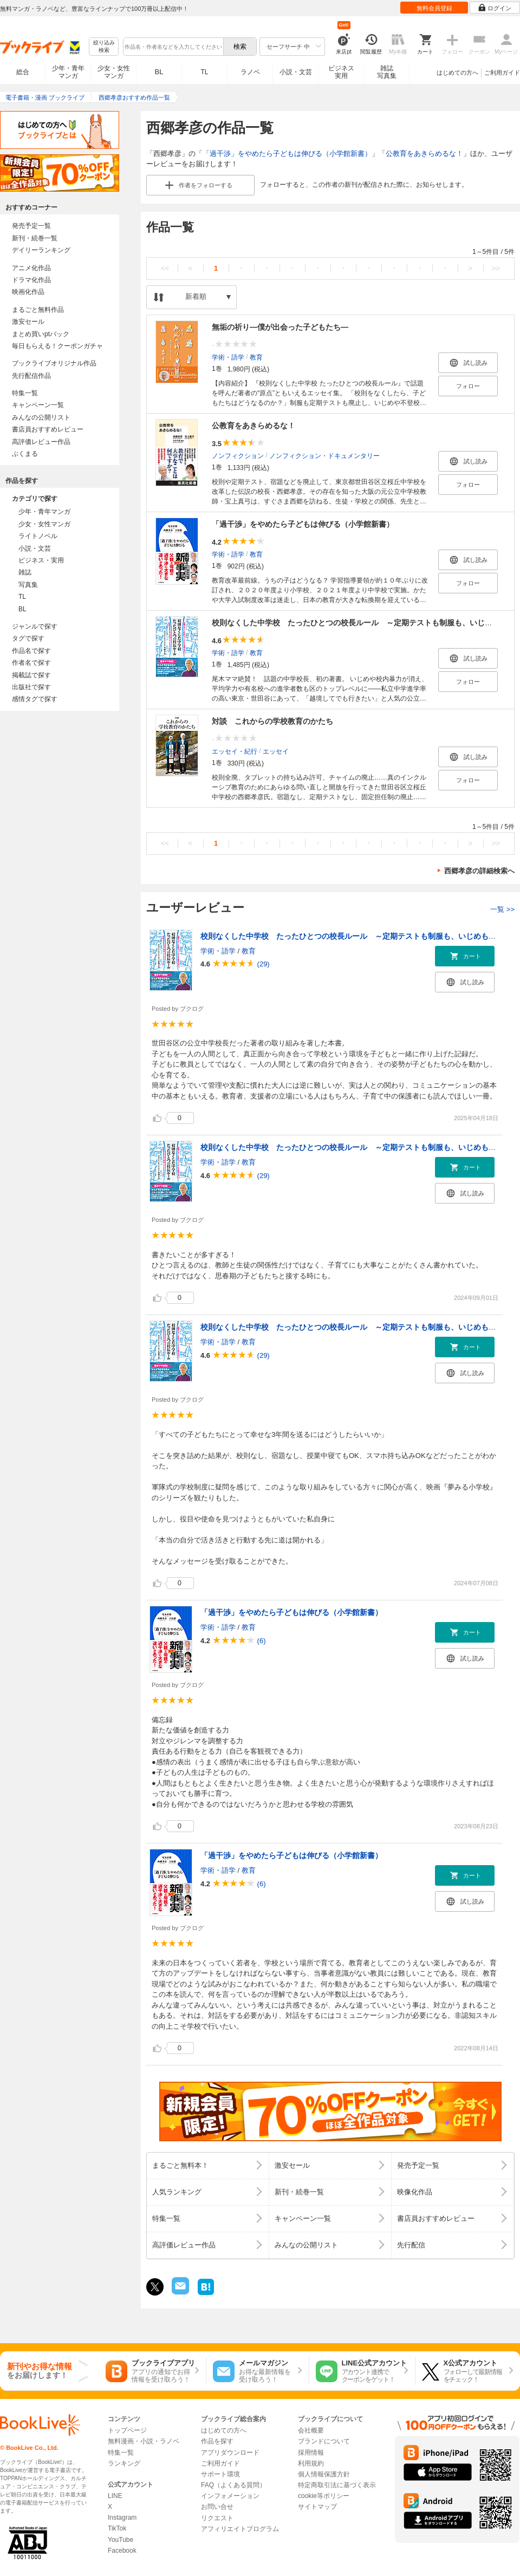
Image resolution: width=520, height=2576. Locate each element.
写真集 (28, 585)
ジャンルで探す (34, 626)
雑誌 (24, 572)
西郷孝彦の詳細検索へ (479, 871)
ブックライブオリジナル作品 (54, 363)
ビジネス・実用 (41, 560)
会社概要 (311, 2430)
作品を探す (217, 2441)
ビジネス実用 (341, 72)
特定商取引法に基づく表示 (337, 2485)
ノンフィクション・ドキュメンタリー (324, 455)
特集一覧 (25, 393)
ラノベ (250, 72)
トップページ (127, 2430)
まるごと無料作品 (38, 309)
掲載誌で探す (31, 675)
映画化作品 (28, 292)
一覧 (502, 909)
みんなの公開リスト (41, 417)
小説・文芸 (296, 72)
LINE (115, 2496)
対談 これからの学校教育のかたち (272, 721)
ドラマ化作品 (31, 280)
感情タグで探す (34, 699)
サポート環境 (220, 2474)
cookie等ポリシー (323, 2496)
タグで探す (28, 638)
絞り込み (104, 47)
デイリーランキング (41, 250)
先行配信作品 (31, 376)
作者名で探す (31, 662)
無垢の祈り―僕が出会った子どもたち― (280, 327)
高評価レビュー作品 (41, 442)
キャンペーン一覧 (38, 405)
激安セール (28, 321)
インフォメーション (230, 2496)
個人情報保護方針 (324, 2474)
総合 (22, 72)
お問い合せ (217, 2506)
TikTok (117, 2528)
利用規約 (311, 2463)
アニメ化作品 (31, 268)
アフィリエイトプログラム (240, 2529)
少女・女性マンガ (114, 72)
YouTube (120, 2540)
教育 (256, 357)
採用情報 (311, 2452)
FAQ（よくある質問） (233, 2485)
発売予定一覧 (31, 226)
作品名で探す (31, 651)
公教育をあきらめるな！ (424, 153)
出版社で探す (31, 687)
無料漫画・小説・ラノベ (143, 2441)
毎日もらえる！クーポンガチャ (57, 346)
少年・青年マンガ (68, 72)
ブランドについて (324, 2441)
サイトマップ (317, 2506)
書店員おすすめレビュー (47, 429)
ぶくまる (25, 453)
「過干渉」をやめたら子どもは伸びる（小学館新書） (287, 153)
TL (204, 72)
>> (496, 268)
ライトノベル (37, 536)
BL (159, 72)
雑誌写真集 (386, 72)
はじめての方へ (457, 72)
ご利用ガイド (502, 72)
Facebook (122, 2550)
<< (165, 268)
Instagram (122, 2517)
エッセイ (276, 751)
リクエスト (217, 2518)
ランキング (124, 2463)
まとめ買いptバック (40, 334)
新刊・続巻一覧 (34, 238)
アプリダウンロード (230, 2452)
